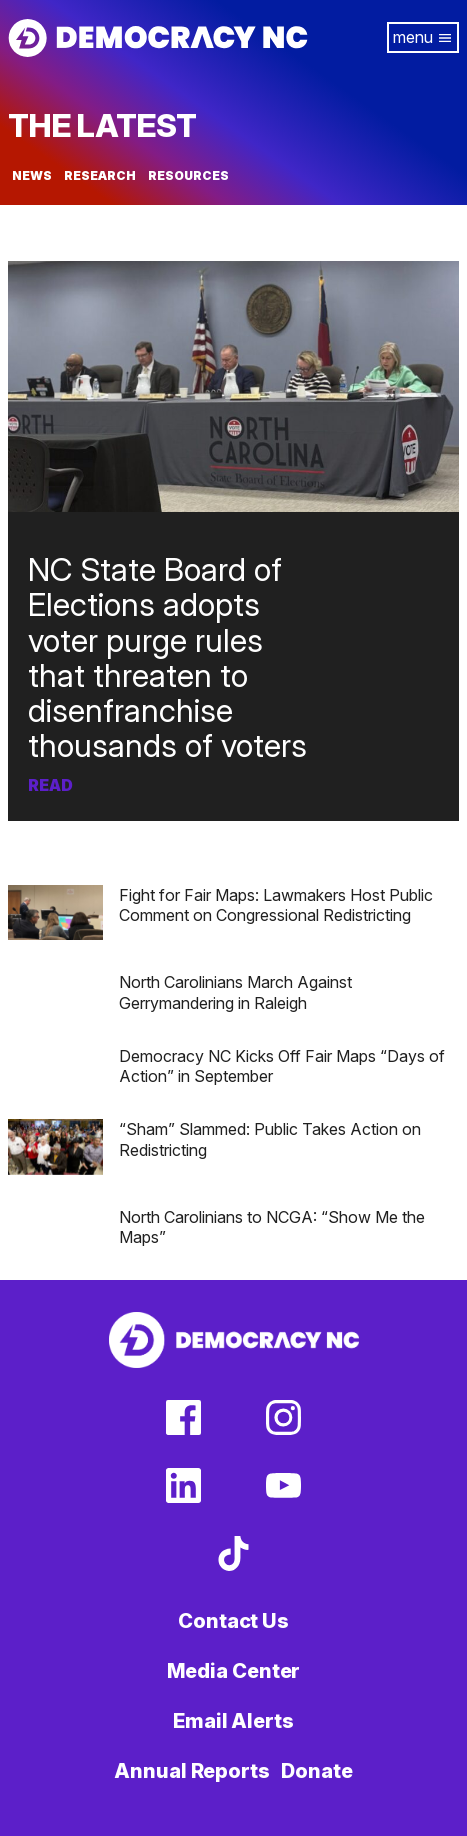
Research (100, 176)
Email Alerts (233, 1721)
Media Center (234, 1671)
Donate (316, 1771)
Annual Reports (192, 1771)
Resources (188, 176)
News (32, 176)
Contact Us (233, 1621)
